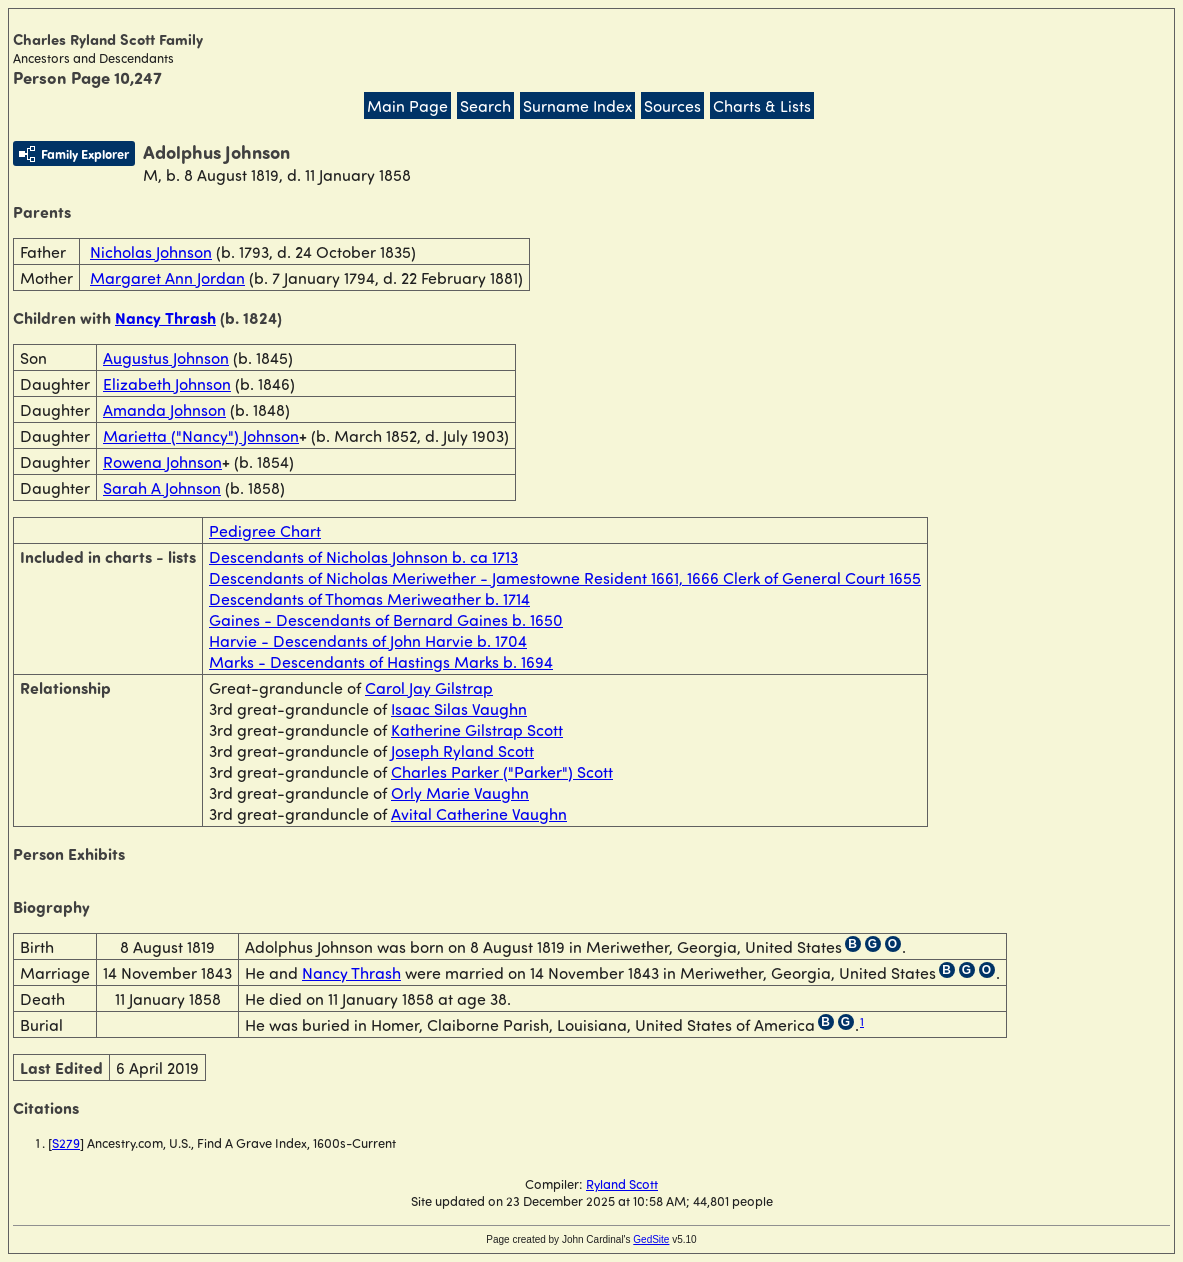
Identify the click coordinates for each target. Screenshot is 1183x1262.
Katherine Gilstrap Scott (477, 729)
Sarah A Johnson (162, 487)
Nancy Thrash (165, 317)
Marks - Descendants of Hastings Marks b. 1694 (381, 661)
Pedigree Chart (265, 530)
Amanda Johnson (164, 409)
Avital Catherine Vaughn (479, 813)
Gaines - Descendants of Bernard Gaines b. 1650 (386, 619)
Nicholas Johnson (151, 251)
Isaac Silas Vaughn (459, 708)
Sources (672, 105)
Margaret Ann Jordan (167, 277)
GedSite (651, 1239)
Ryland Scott (622, 1183)
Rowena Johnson (162, 461)
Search (485, 105)
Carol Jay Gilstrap (429, 687)
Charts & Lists (762, 105)
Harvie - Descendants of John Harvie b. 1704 (368, 640)
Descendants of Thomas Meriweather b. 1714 (369, 598)
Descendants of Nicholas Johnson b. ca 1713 (363, 556)
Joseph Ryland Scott (462, 750)
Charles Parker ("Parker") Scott (502, 771)
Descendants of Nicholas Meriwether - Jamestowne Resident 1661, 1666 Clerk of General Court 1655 (565, 577)
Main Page (407, 105)
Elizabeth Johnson (167, 383)
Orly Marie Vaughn (460, 792)
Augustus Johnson (166, 357)
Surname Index (577, 105)
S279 (66, 1142)
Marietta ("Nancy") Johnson (201, 435)
